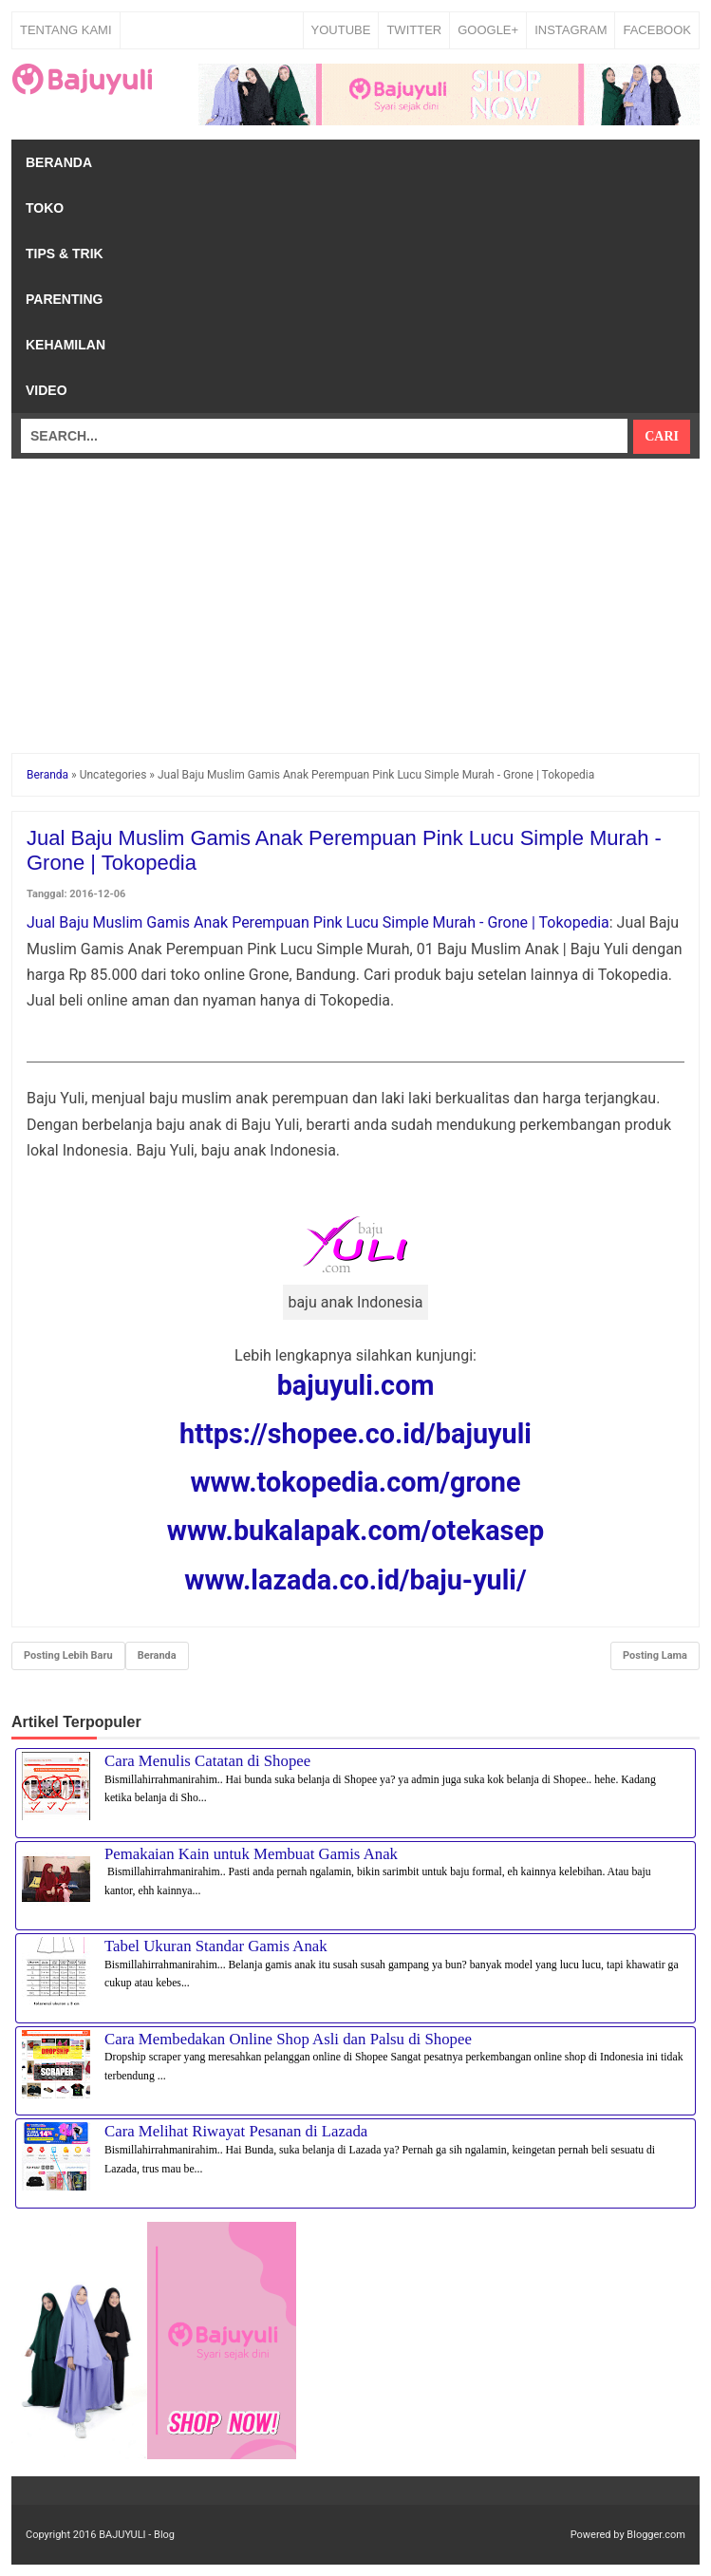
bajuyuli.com (356, 1385)
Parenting (64, 299)
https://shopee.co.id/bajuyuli (355, 1434)
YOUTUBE (341, 30)
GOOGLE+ (488, 30)
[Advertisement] (355, 591)
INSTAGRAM (570, 30)
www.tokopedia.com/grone (355, 1482)
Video (46, 390)
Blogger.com (656, 2535)
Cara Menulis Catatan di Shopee (207, 1761)
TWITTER (413, 30)
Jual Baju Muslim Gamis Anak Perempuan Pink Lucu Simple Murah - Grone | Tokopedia (318, 922)
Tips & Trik (64, 253)
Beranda (59, 162)
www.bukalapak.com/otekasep (355, 1530)
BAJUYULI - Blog (137, 2535)
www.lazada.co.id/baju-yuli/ (355, 1580)
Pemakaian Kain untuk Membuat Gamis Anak (251, 1854)
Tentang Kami (66, 30)
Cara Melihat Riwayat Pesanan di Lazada (235, 2131)
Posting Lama (655, 1655)
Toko (45, 208)
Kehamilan (65, 344)
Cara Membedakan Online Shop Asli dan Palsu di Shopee (288, 2039)
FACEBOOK (657, 30)
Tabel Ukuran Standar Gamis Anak (215, 1946)
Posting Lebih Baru (68, 1655)
